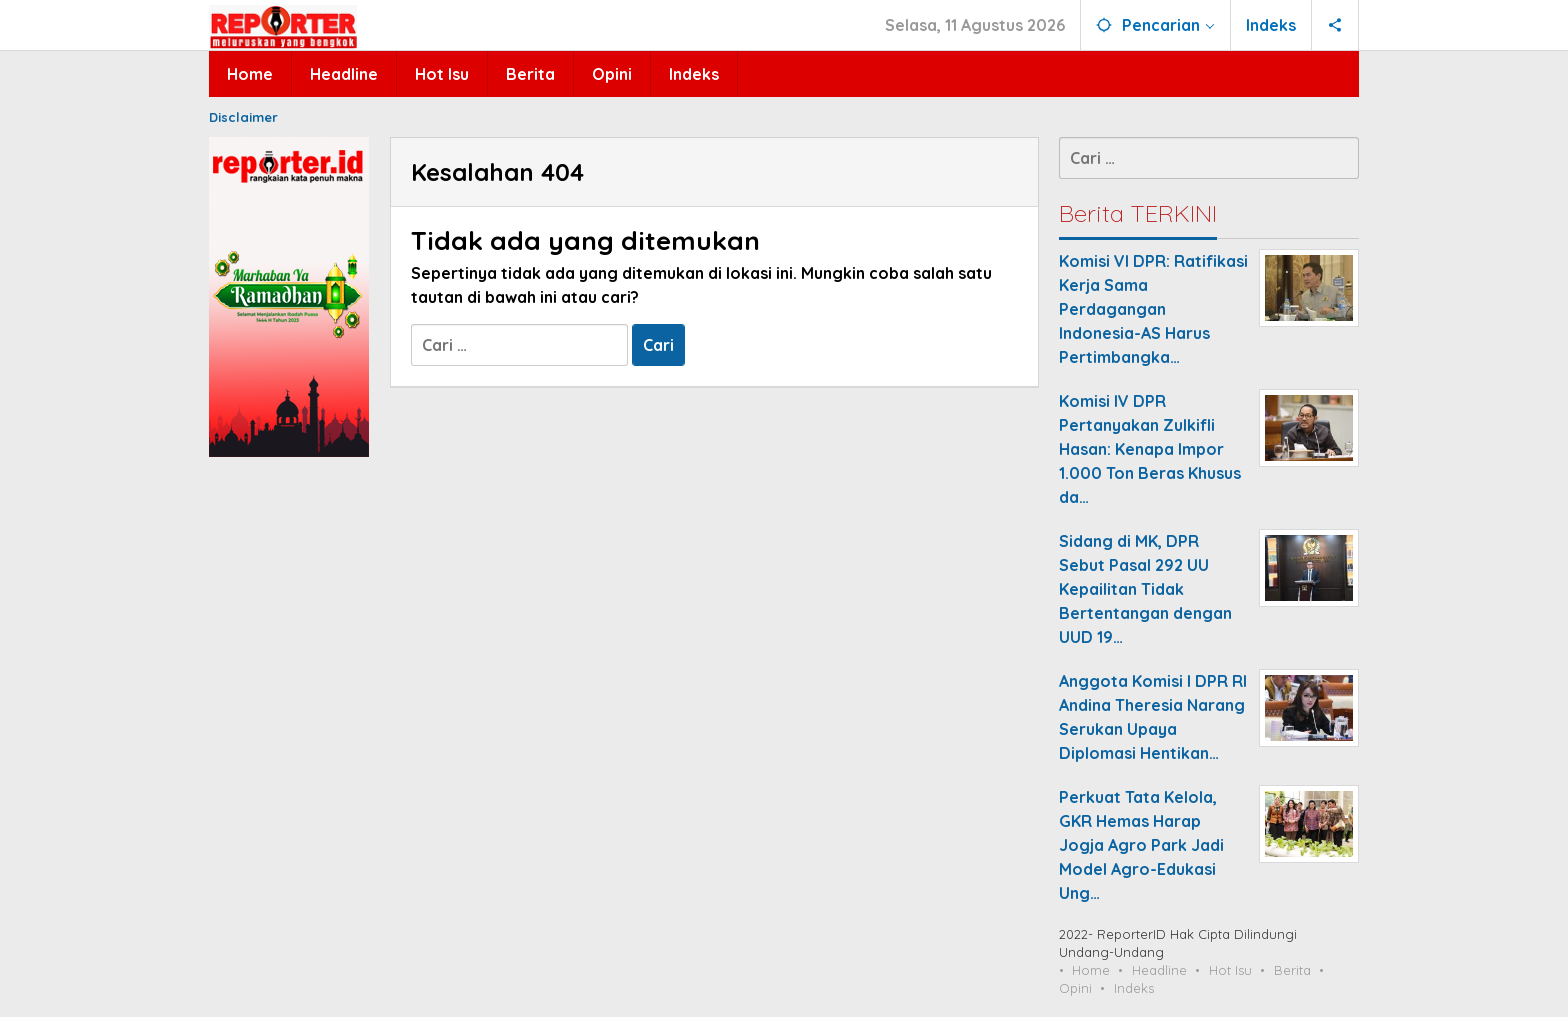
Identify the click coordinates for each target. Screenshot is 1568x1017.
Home (1091, 970)
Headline (1159, 970)
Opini (1075, 988)
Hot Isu (1230, 970)
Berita (1292, 970)
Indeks (1134, 988)
